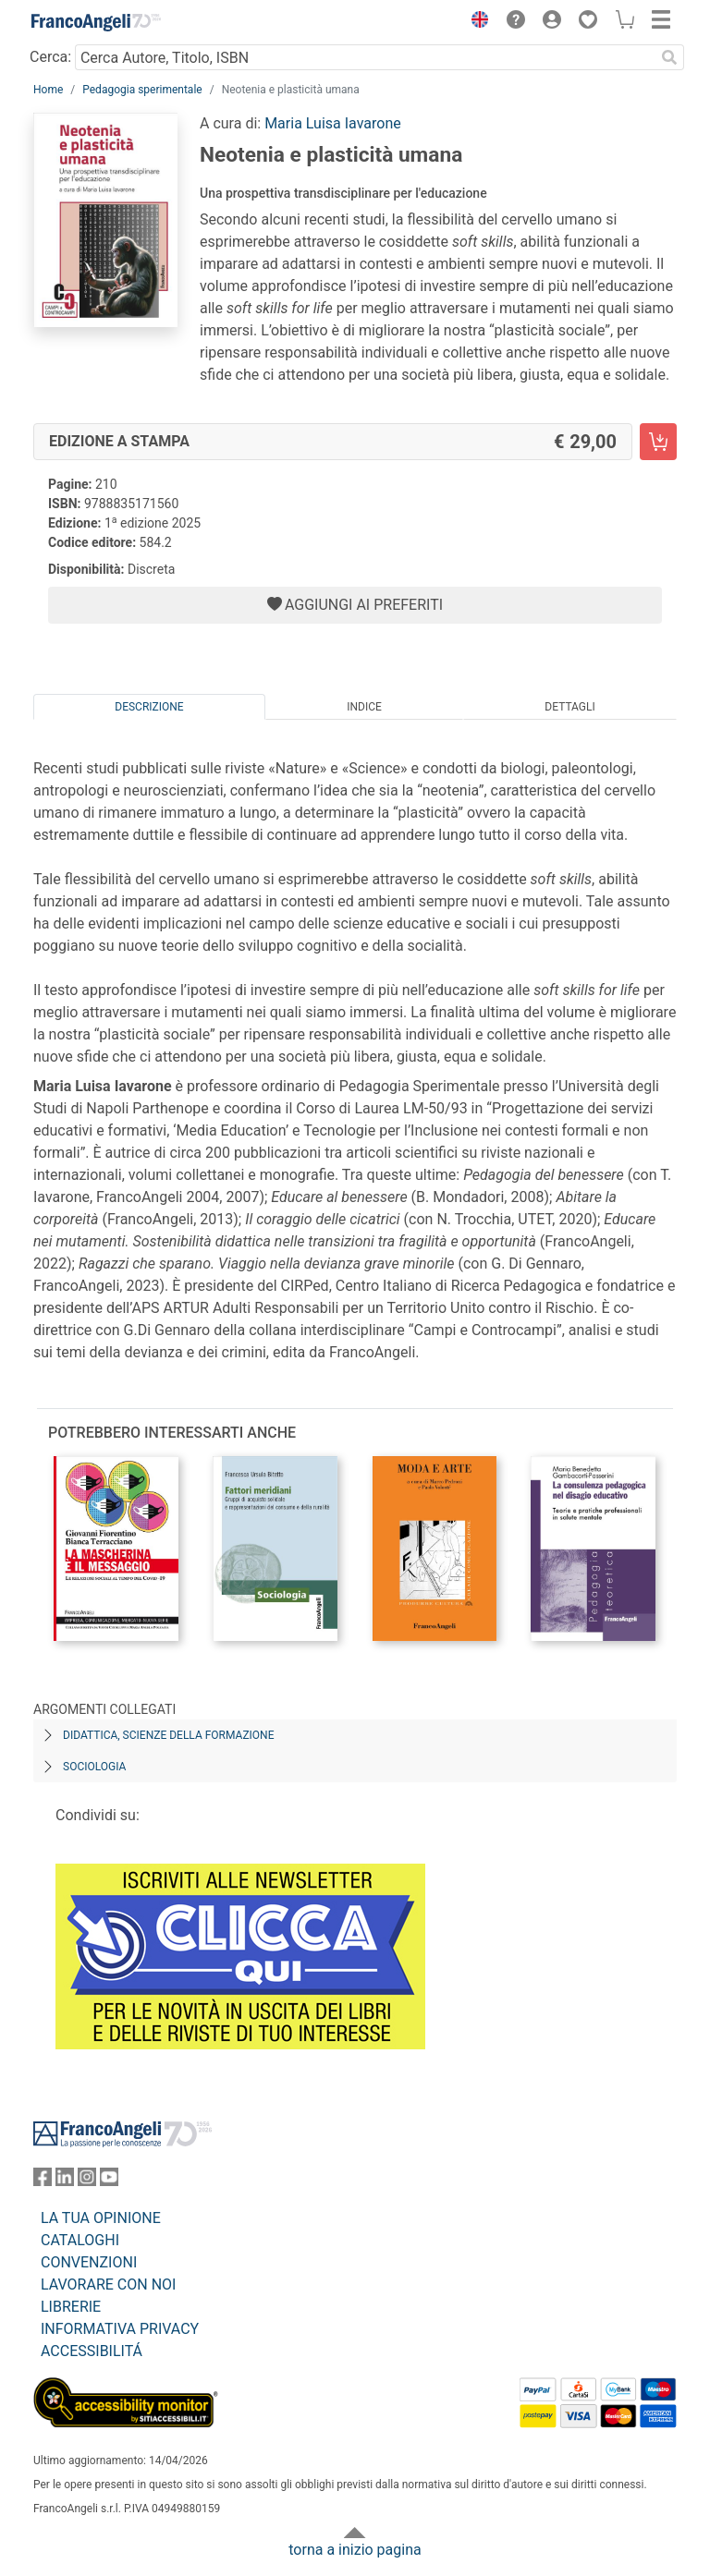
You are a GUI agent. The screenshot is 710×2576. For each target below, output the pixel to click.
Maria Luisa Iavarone (332, 123)
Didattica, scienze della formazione (169, 1735)
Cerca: (50, 57)
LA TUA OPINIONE (101, 2218)
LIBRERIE (71, 2306)
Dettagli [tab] (569, 706)
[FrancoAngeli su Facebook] (42, 2181)
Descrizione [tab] (149, 706)
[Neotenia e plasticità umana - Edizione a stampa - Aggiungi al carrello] (658, 441)
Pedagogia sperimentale (142, 89)
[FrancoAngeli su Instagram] (87, 2181)
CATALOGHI (80, 2240)
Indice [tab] (364, 706)
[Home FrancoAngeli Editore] (96, 22)
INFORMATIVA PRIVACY (120, 2329)
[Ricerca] (669, 57)
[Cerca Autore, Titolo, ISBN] (365, 57)
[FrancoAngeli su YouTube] (109, 2181)
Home (48, 89)
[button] (475, 22)
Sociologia (94, 1766)
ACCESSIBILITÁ (91, 2351)
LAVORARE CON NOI (108, 2284)
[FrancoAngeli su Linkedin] (64, 2181)
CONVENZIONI (89, 2262)
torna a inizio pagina (354, 2549)
